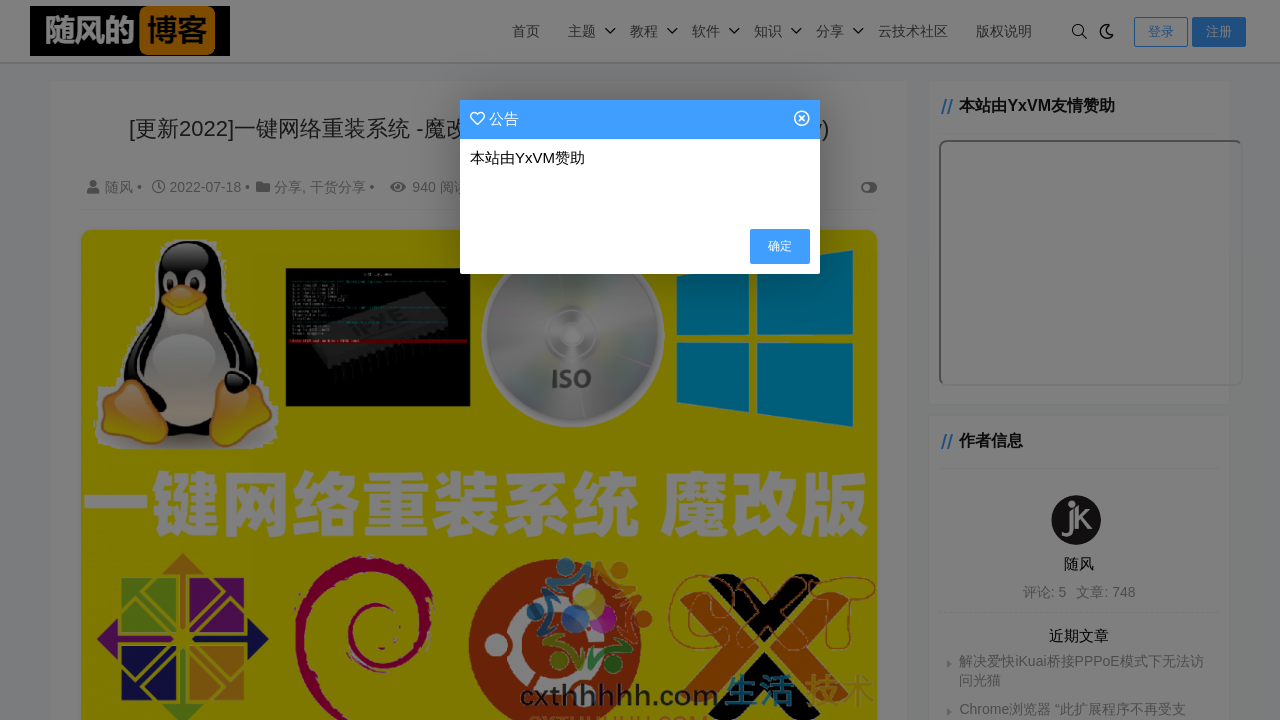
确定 (780, 246)
